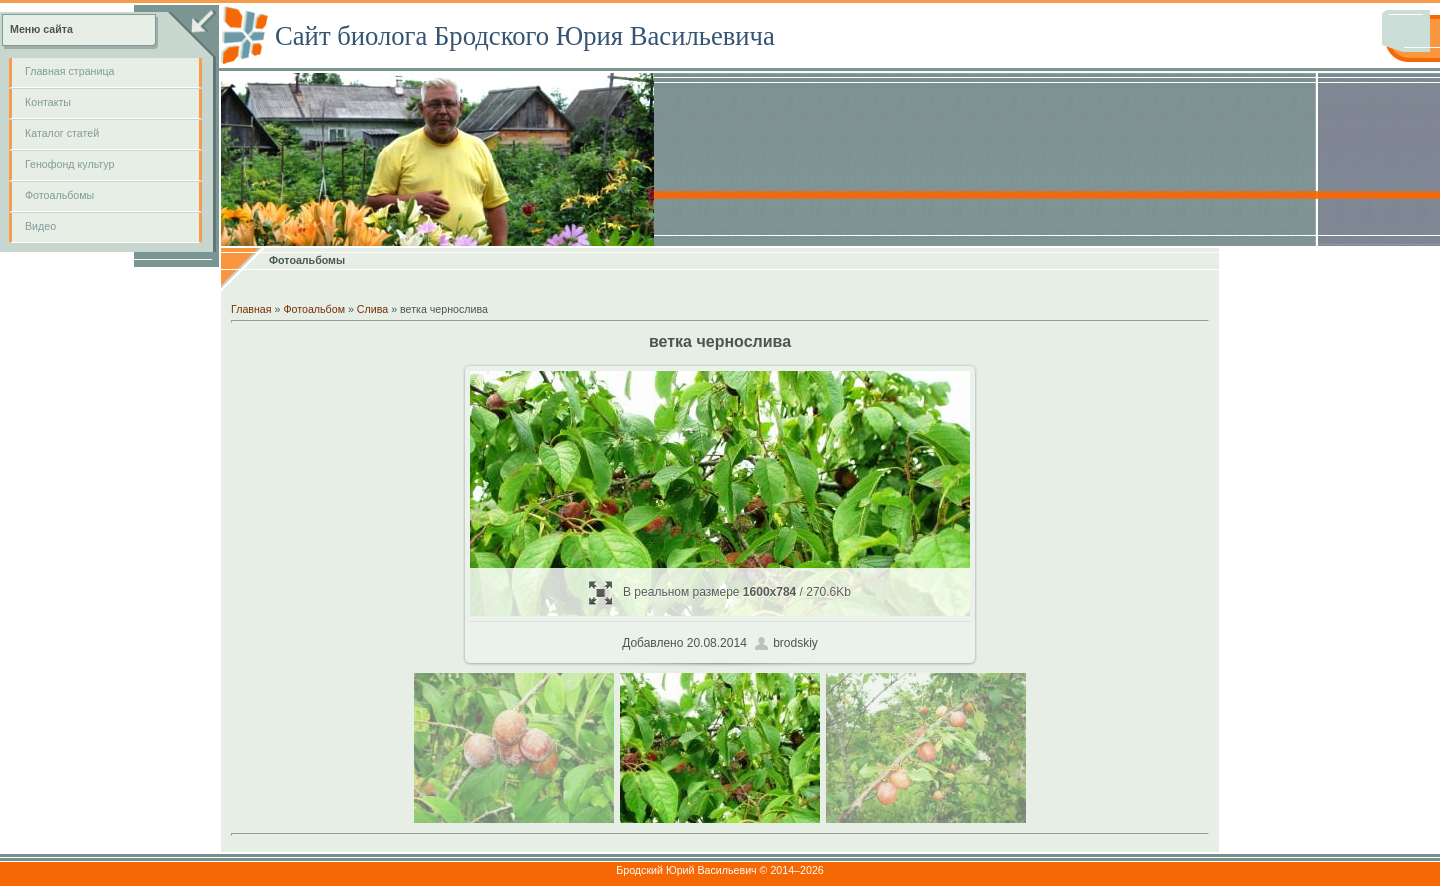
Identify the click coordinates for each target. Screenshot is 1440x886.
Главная (251, 309)
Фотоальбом (314, 309)
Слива (372, 309)
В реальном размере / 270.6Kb (720, 592)
